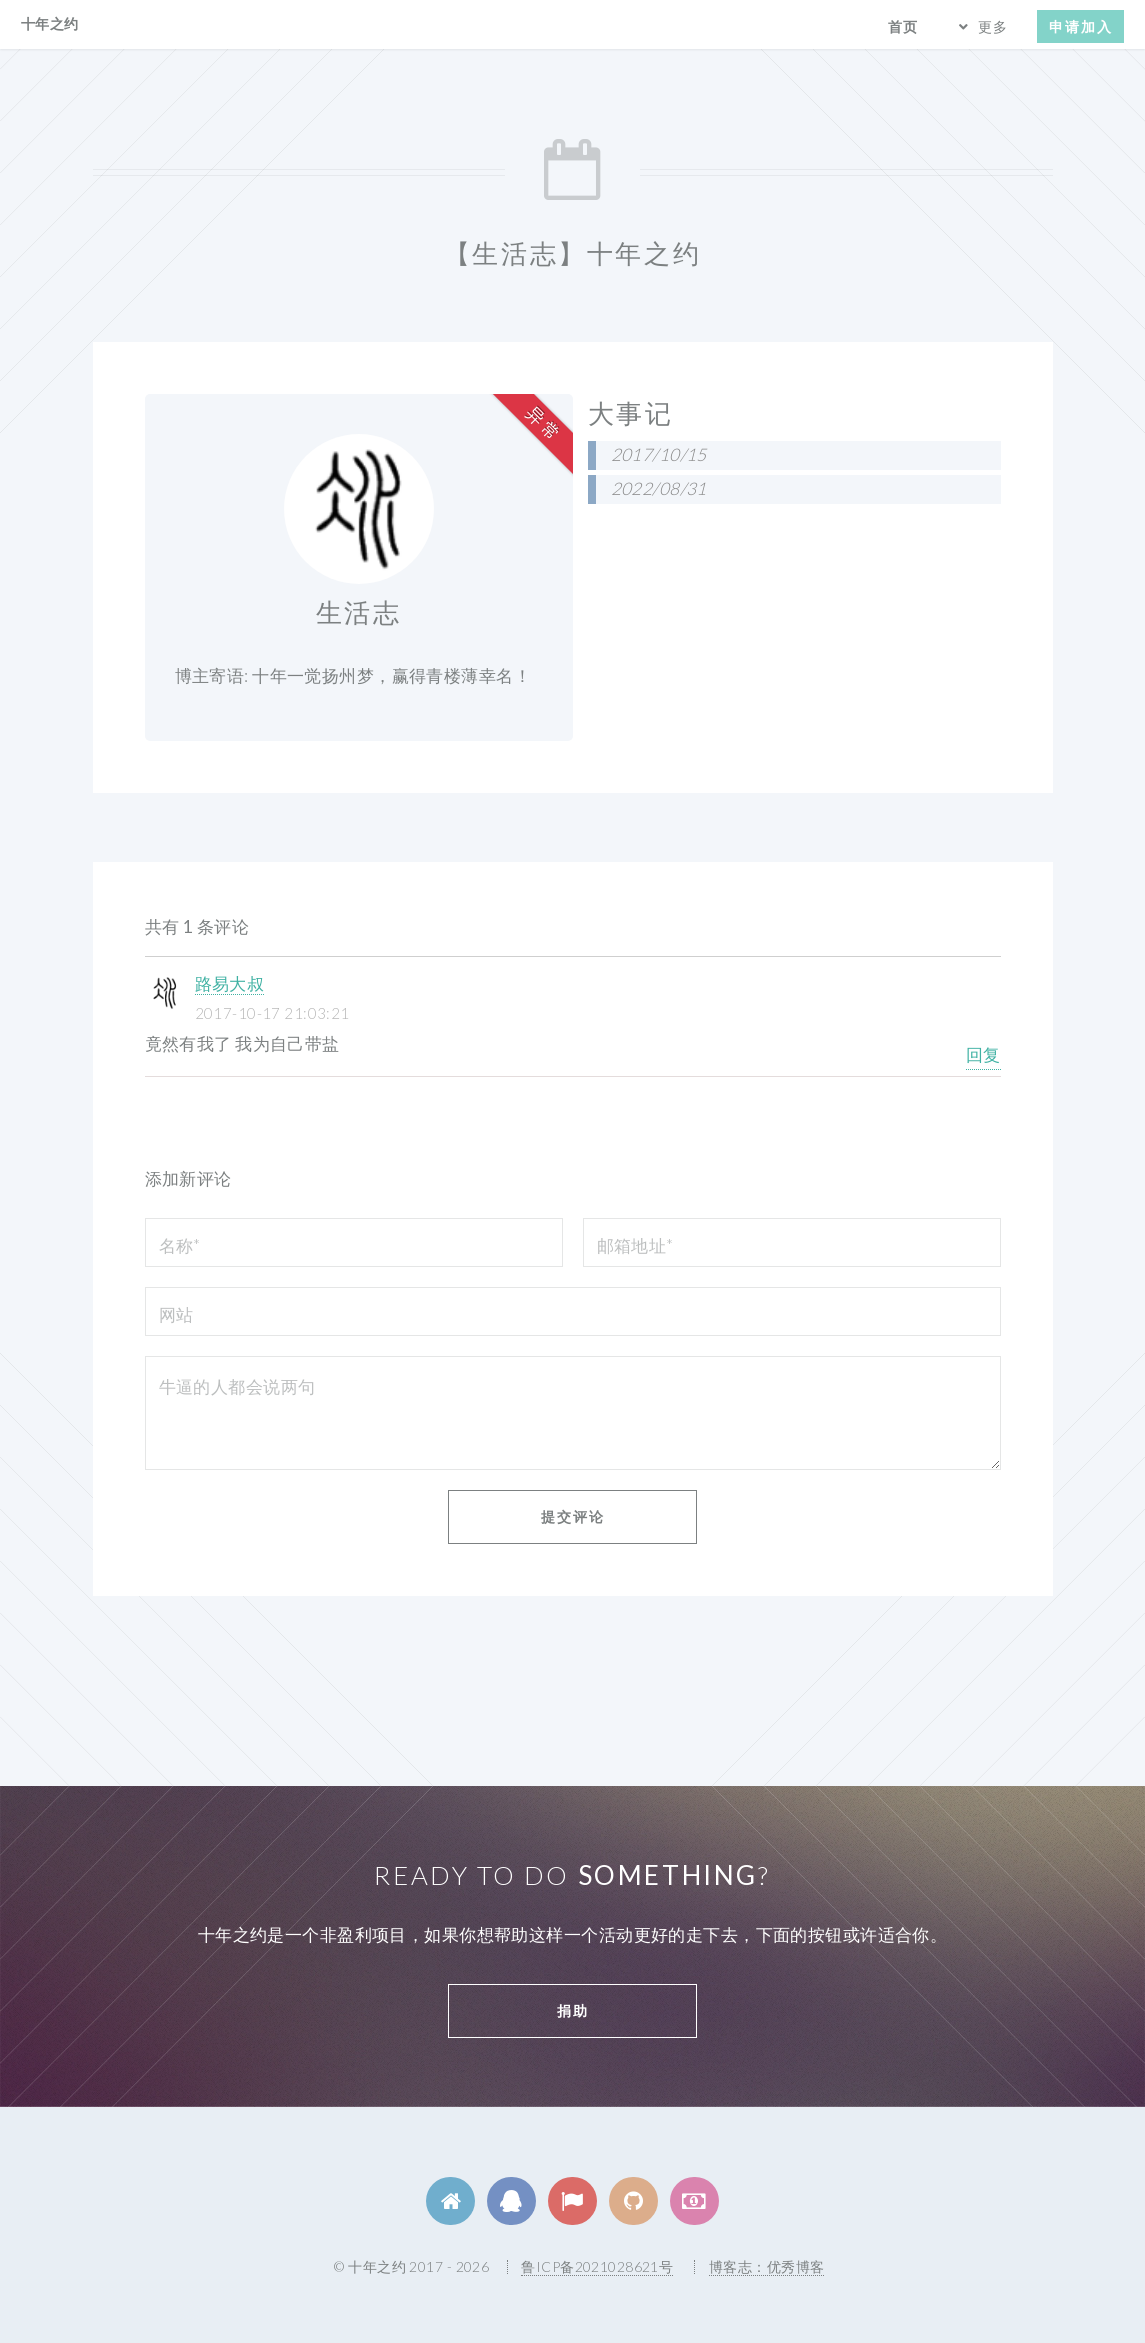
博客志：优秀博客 (766, 2266)
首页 (903, 26)
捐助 (573, 2010)
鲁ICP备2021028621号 (597, 2266)
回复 (983, 1054)
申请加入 (1081, 26)
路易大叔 (230, 983)
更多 (993, 26)
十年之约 (50, 23)
